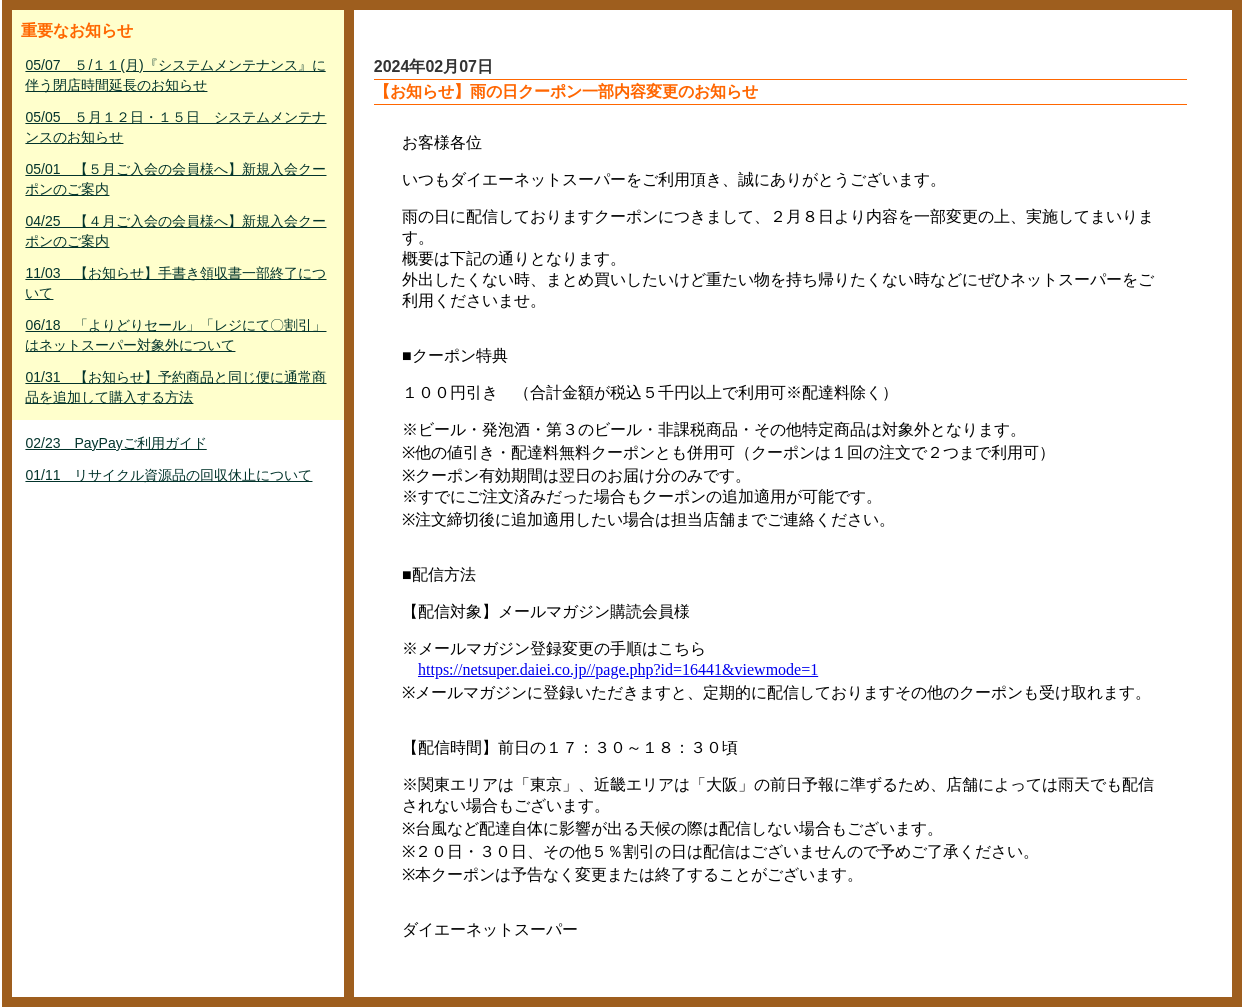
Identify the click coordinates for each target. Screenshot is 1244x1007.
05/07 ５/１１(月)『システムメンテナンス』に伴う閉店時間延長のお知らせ (175, 75)
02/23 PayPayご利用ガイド (115, 443)
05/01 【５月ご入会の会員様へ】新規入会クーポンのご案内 (175, 179)
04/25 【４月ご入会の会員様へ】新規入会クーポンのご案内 (175, 231)
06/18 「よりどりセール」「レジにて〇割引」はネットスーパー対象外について (175, 335)
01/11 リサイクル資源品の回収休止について (168, 475)
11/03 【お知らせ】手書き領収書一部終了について (175, 283)
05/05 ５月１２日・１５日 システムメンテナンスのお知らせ (175, 127)
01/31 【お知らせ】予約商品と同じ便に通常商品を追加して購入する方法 (175, 387)
